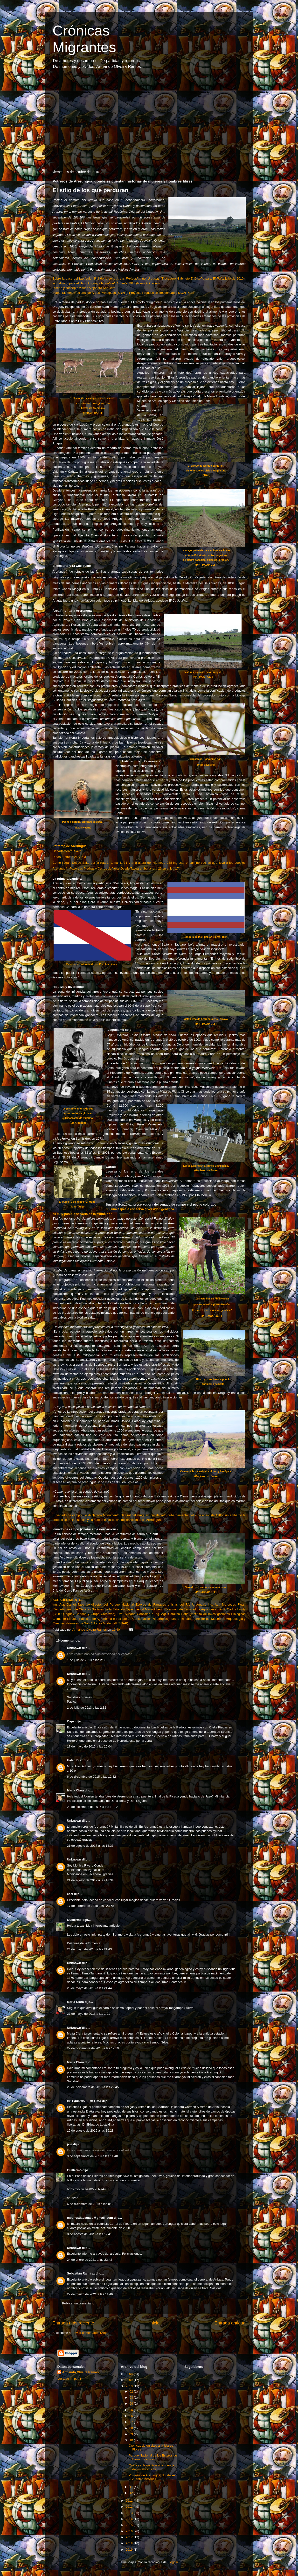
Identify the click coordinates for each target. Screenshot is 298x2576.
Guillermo (74, 1920)
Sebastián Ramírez (81, 2273)
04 (132, 2403)
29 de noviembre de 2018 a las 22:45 (93, 2087)
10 (132, 2440)
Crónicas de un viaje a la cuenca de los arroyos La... (151, 2467)
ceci (70, 1894)
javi (69, 2144)
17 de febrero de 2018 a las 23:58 (90, 1906)
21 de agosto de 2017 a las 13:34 (90, 1880)
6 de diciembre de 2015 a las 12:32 (91, 1776)
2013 (130, 2513)
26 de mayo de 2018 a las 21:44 (89, 1988)
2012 (130, 2506)
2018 (130, 2543)
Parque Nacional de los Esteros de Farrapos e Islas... (153, 2457)
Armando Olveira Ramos (80, 2372)
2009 (130, 2380)
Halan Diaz (75, 1760)
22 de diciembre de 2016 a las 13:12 (92, 1807)
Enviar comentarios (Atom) (91, 2333)
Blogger (172, 2562)
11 (132, 2487)
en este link (88, 1934)
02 (132, 2391)
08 (132, 2428)
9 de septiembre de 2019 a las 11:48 (92, 2156)
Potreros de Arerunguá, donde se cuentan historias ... (152, 2477)
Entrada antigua (230, 2323)
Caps (71, 1721)
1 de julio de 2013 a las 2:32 (86, 1707)
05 (132, 2410)
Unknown (74, 1648)
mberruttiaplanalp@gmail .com (90, 2217)
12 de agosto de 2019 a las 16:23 (90, 2130)
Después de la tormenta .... (86, 1943)
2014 (130, 2519)
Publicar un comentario (78, 2303)
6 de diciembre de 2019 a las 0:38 (90, 2204)
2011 (130, 2500)
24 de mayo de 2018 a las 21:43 (89, 1949)
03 (132, 2397)
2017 (130, 2537)
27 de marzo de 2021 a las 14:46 (90, 2294)
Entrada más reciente (73, 2323)
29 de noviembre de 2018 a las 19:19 (93, 2048)
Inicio (154, 2323)
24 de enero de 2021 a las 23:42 (89, 2259)
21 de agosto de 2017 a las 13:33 (90, 1845)
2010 (130, 2386)
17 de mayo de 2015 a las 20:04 (89, 1746)
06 (132, 2416)
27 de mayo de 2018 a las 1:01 (88, 2013)
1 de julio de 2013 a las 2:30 (86, 1660)
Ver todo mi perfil (69, 2378)
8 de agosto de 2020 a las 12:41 (89, 2234)
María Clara (75, 1790)
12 (132, 2493)
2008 (130, 2374)
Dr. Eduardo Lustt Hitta (84, 2101)
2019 (130, 2549)
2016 (130, 2531)
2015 (130, 2525)
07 (132, 2422)
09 (132, 2434)
